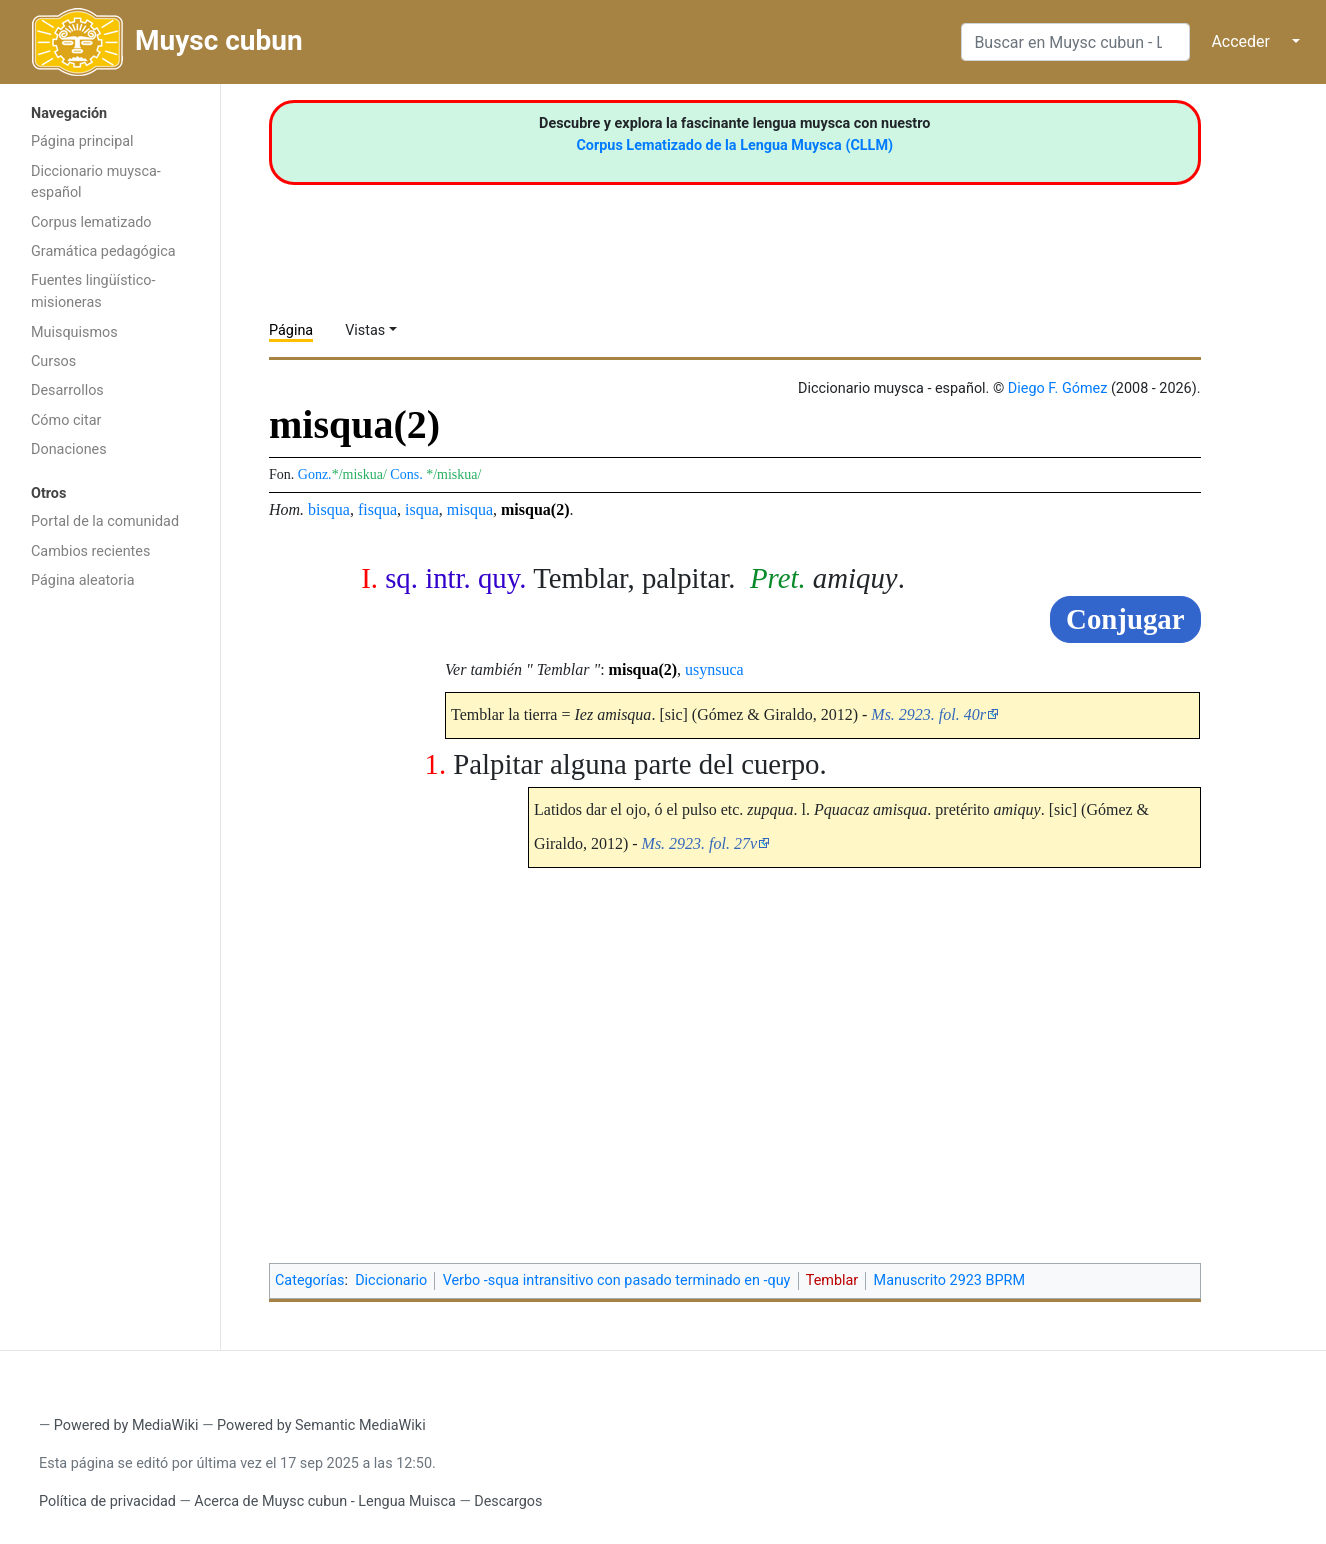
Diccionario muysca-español (96, 182)
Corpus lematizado (91, 222)
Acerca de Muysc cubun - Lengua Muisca (324, 1501)
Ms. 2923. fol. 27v (700, 843)
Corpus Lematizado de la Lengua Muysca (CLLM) (734, 145)
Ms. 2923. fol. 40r (928, 714)
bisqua (329, 509)
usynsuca (714, 669)
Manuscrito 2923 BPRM (949, 1280)
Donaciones (69, 449)
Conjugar (1125, 619)
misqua (470, 509)
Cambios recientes (90, 551)
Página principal (82, 141)
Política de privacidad (107, 1501)
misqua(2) (535, 509)
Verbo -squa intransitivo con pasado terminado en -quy (617, 1280)
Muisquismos (74, 332)
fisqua (377, 509)
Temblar (832, 1280)
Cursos (53, 361)
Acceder (1240, 41)
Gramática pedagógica (103, 251)
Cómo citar (66, 420)
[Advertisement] (110, 918)
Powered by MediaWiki (126, 1425)
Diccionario (391, 1280)
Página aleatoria (83, 580)
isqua (422, 509)
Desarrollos (67, 390)
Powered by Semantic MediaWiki (321, 1425)
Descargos (508, 1501)
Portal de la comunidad (105, 521)
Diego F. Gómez (1058, 388)
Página (291, 330)
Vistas (365, 330)
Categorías (310, 1280)
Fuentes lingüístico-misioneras (93, 291)
